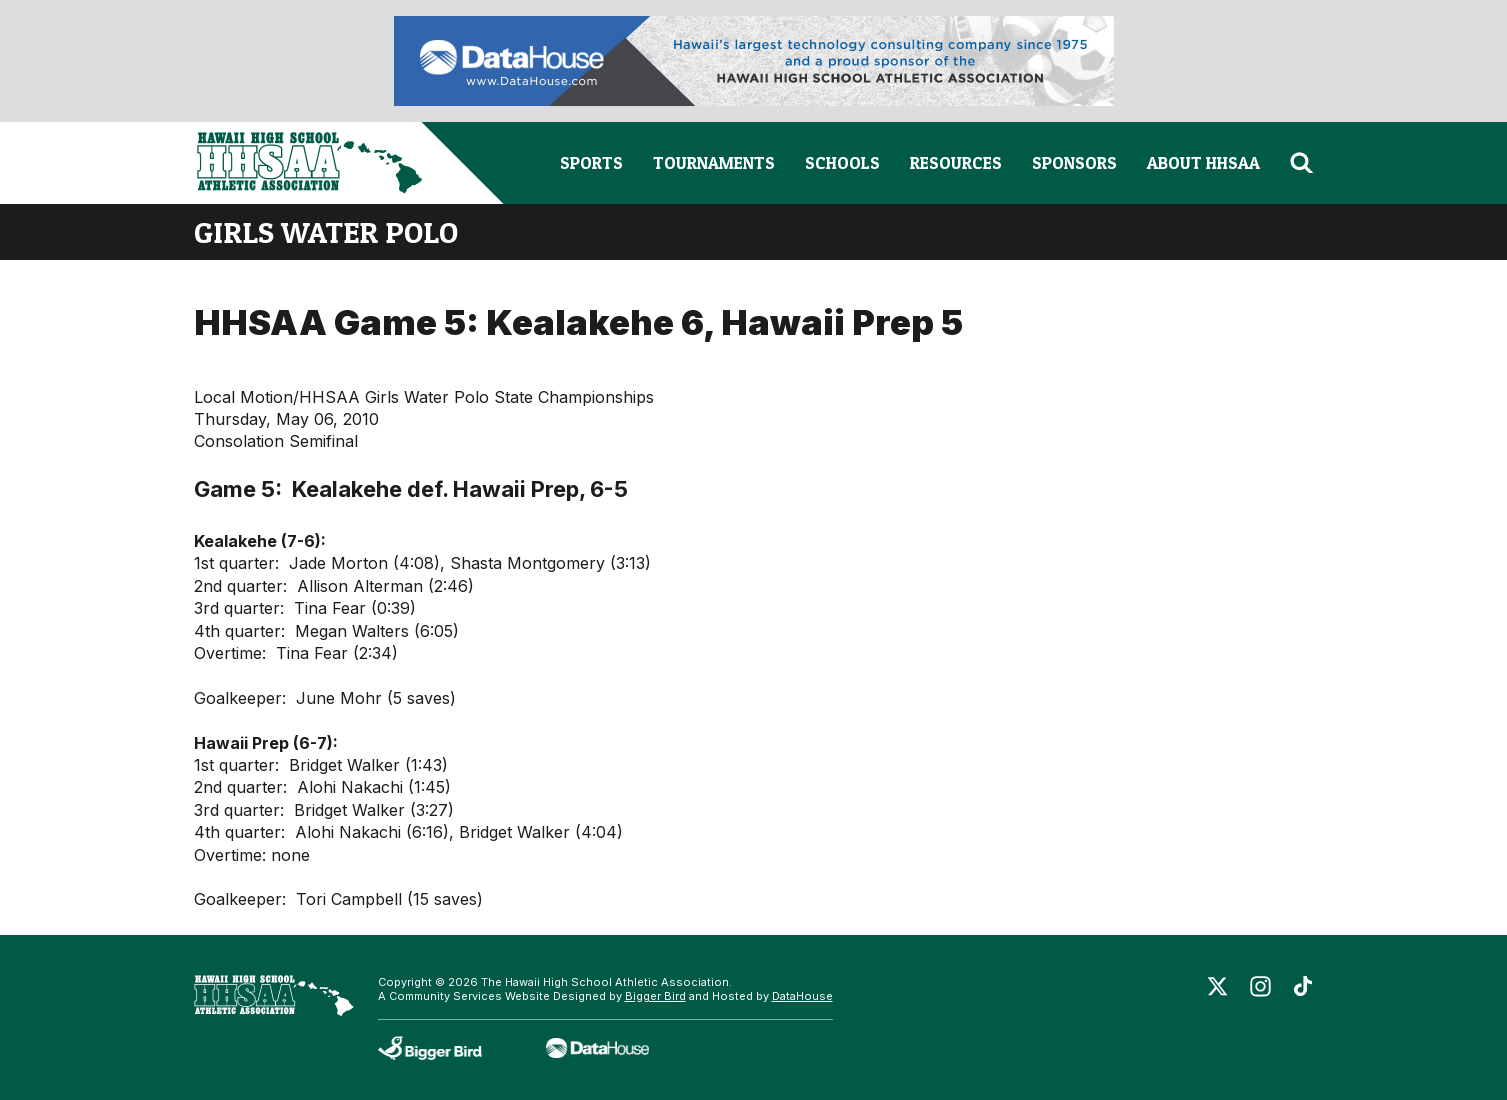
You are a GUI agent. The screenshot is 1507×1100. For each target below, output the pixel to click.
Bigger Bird (655, 996)
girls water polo (326, 232)
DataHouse (802, 996)
